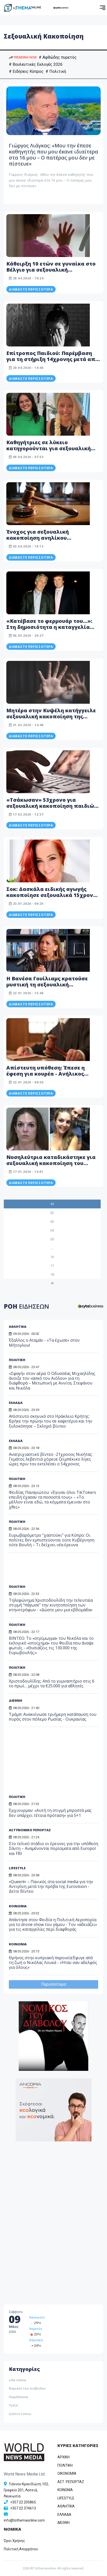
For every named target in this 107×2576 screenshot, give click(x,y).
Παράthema (18, 2397)
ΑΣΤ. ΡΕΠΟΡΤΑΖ (70, 2482)
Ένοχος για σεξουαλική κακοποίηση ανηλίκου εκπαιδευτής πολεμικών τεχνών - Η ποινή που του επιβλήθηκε (52, 540)
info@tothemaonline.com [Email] (24, 2520)
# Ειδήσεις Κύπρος (26, 71)
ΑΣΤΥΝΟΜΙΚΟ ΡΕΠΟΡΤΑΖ (30, 1830)
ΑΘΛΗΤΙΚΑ (66, 2506)
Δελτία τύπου (20, 2413)
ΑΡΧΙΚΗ (63, 2457)
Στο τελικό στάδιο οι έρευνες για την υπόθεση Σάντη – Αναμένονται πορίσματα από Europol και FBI (53, 1848)
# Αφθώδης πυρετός (58, 57)
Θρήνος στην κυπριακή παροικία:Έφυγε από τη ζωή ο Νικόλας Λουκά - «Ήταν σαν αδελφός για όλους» (53, 1962)
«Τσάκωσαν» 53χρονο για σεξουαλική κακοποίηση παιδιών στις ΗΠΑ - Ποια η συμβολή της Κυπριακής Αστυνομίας (51, 808)
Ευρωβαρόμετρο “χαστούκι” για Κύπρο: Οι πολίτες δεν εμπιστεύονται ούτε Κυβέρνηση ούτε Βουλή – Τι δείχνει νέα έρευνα (51, 1540)
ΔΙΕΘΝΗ (15, 1700)
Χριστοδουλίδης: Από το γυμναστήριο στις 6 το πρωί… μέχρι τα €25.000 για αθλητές (51, 1683)
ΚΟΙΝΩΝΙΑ (18, 1906)
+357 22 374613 (23, 2508)
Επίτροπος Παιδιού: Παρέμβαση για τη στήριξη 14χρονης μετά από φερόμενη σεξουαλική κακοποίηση (53, 359)
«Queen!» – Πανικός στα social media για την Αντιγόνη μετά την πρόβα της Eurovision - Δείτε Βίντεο (51, 1886)
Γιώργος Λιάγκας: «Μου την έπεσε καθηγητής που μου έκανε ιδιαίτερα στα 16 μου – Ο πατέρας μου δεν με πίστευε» (53, 154)
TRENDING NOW (23, 57)
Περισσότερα (53, 1984)
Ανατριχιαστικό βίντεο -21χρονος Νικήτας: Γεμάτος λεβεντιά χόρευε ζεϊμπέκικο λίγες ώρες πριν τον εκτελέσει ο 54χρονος (51, 1459)
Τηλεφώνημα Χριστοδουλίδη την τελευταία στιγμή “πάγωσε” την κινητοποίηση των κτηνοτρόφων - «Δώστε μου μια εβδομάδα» (51, 1605)
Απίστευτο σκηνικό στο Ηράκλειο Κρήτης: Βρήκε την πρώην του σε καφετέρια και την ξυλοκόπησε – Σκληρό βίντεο (50, 1421)
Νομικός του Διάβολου (27, 2388)
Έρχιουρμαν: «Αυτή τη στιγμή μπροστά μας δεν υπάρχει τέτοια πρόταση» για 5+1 (50, 1813)
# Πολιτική (56, 71)
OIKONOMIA (66, 2473)
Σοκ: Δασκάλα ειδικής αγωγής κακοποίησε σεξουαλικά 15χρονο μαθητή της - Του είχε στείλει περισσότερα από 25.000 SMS (51, 898)
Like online (17, 2380)
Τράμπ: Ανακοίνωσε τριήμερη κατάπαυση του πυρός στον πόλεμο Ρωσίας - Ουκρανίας (52, 1717)
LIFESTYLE (17, 1868)
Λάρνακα (36, 2340)
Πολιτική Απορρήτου (21, 2549)
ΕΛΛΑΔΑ (16, 1402)
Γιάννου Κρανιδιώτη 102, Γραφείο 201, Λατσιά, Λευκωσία (26, 2490)
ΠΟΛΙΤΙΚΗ (17, 1478)
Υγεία (13, 2405)
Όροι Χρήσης (14, 2541)
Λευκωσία (37, 2317)
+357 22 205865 (23, 2502)
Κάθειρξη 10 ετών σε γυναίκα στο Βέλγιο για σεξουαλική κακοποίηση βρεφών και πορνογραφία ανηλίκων (51, 272)
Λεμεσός (35, 2329)
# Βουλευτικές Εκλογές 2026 (35, 64)
